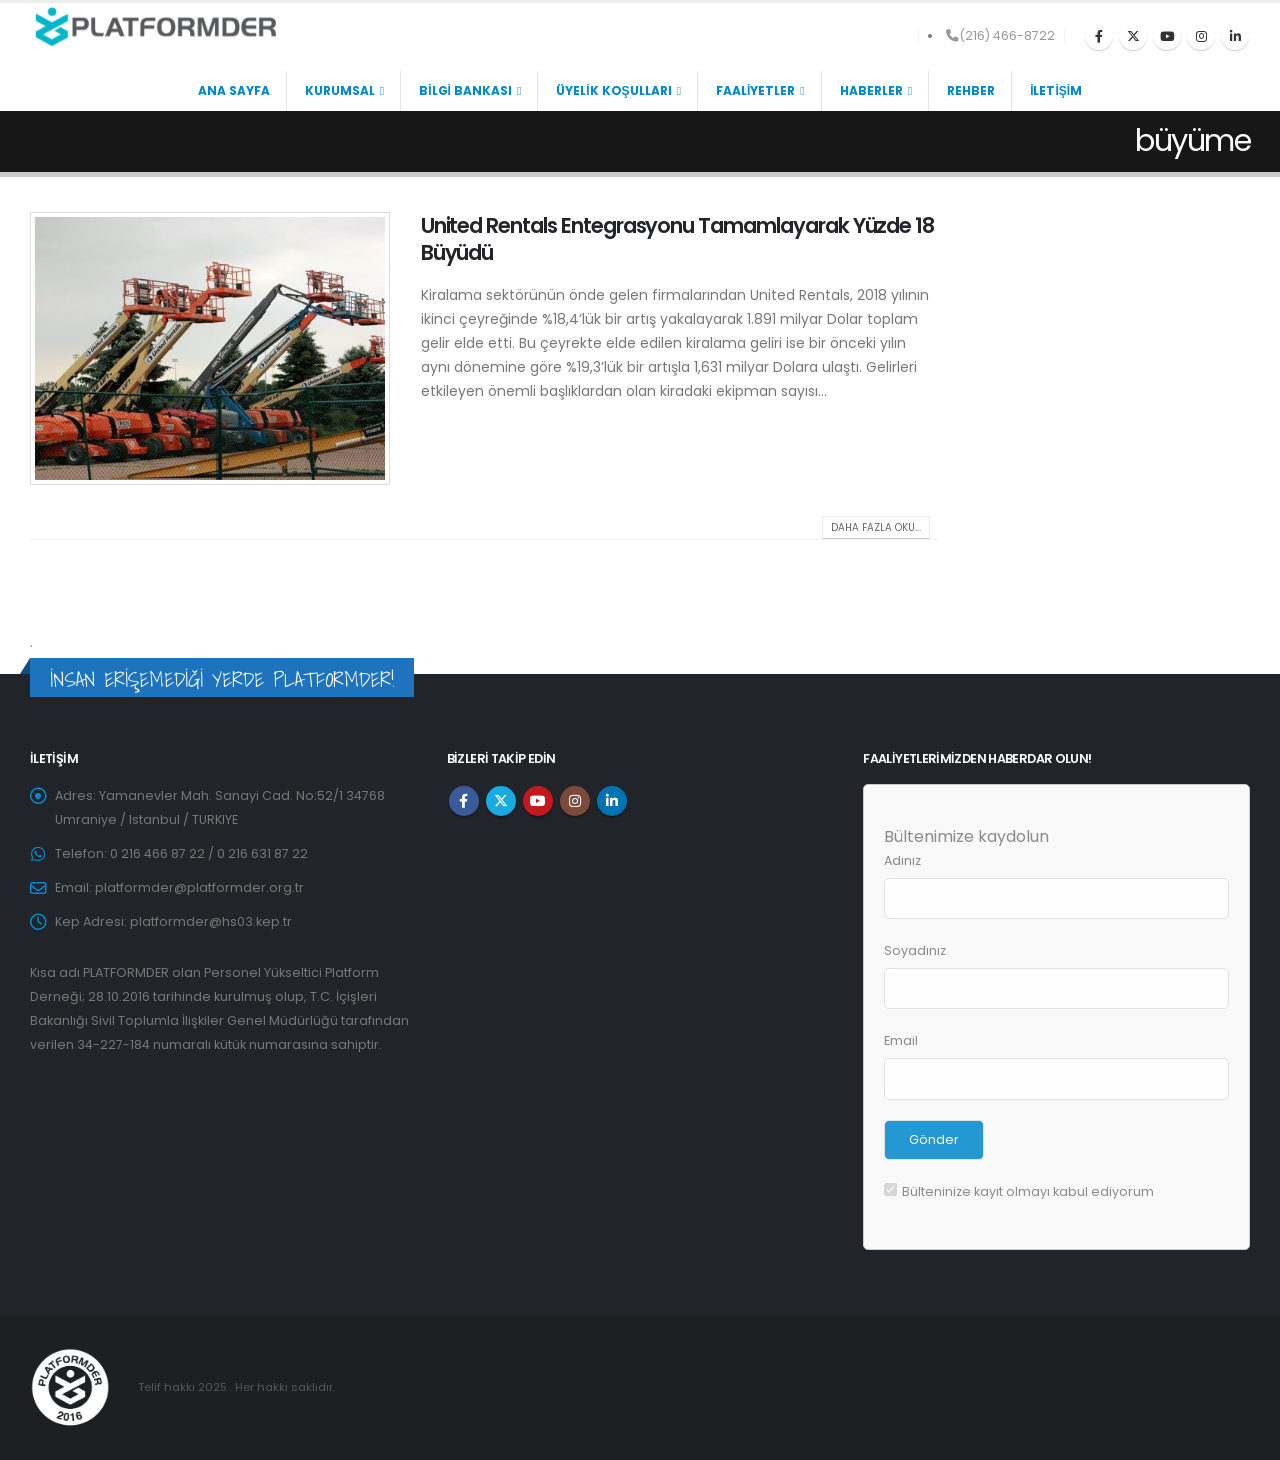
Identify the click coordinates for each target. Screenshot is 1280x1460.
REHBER (971, 90)
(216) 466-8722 (1000, 35)
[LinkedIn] (1235, 36)
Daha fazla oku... (876, 527)
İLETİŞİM (1056, 90)
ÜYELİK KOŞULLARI (613, 90)
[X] (1133, 36)
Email (901, 1040)
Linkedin (612, 801)
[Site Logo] (155, 27)
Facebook (464, 801)
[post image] (210, 348)
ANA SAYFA (234, 90)
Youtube (538, 801)
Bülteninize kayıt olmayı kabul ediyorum (1019, 1191)
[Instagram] (1201, 36)
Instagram (575, 801)
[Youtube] (1167, 36)
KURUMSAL (340, 90)
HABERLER (871, 90)
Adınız (902, 860)
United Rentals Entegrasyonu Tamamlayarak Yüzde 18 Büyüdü (678, 239)
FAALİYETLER (755, 90)
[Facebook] (1099, 36)
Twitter (501, 801)
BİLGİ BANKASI (465, 90)
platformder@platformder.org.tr (199, 887)
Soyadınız (915, 950)
